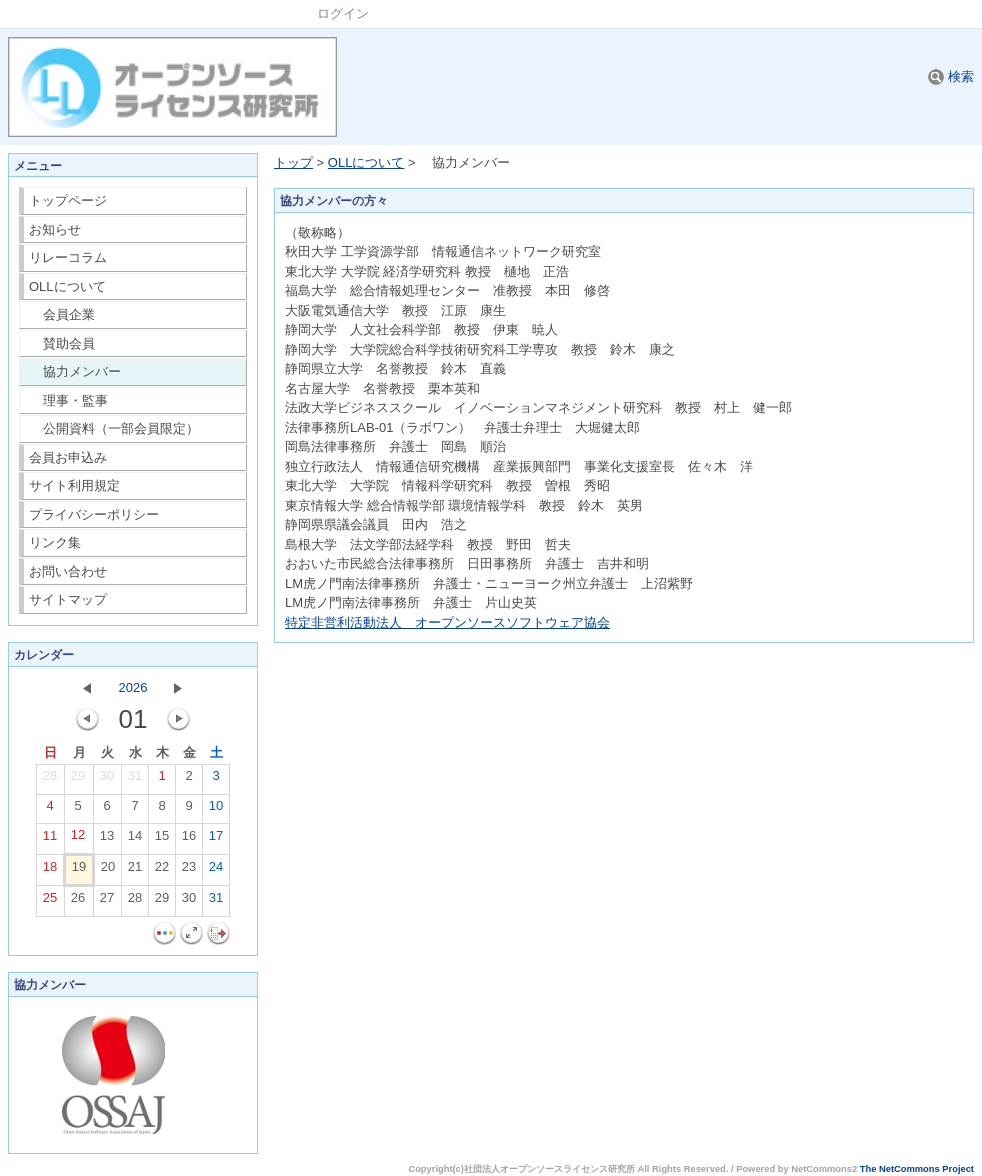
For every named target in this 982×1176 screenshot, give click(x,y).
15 (162, 840)
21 (135, 871)
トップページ (68, 200)
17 (216, 840)
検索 (951, 76)
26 (78, 902)
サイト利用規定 (74, 485)
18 (50, 871)
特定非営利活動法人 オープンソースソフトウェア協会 (447, 622)
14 (135, 840)
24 (216, 871)
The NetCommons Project (917, 1169)
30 (107, 780)
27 (107, 902)
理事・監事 (69, 400)
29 (78, 780)
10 (216, 810)
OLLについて (67, 286)
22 (162, 871)
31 (135, 780)
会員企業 (62, 314)
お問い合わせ (68, 571)
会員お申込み (68, 457)
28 (50, 780)
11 (50, 840)
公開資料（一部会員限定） (114, 428)
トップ (293, 162)
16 (189, 840)
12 (78, 839)
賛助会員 (62, 343)
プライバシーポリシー (94, 514)
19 (79, 871)
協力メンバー (75, 371)
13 (107, 840)
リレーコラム (68, 257)
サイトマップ (68, 599)
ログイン (343, 13)
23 (189, 871)
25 (50, 902)
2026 (133, 687)
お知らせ (55, 229)
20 (108, 871)
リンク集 (55, 542)
